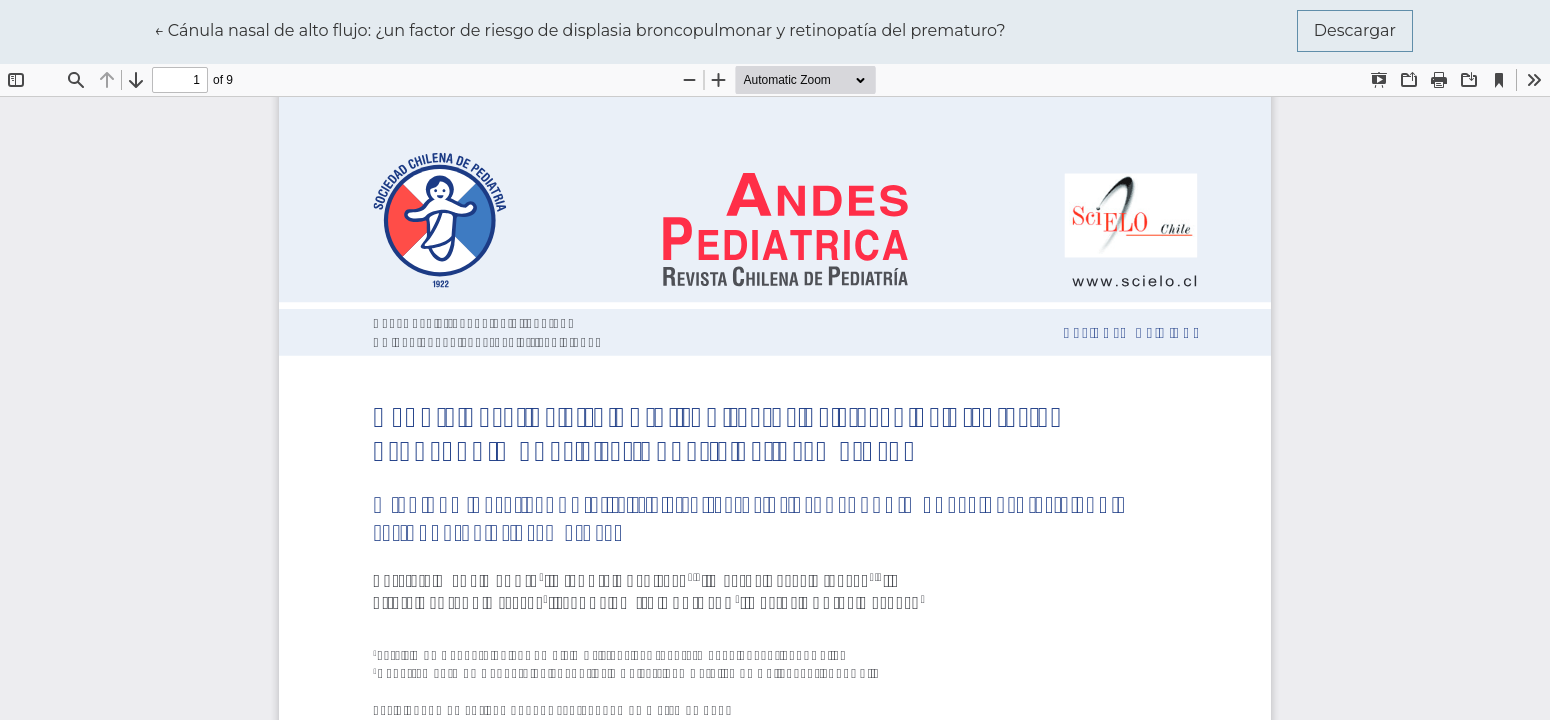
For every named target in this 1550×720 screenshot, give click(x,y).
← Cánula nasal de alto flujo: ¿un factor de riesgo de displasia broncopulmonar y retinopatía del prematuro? (580, 29)
